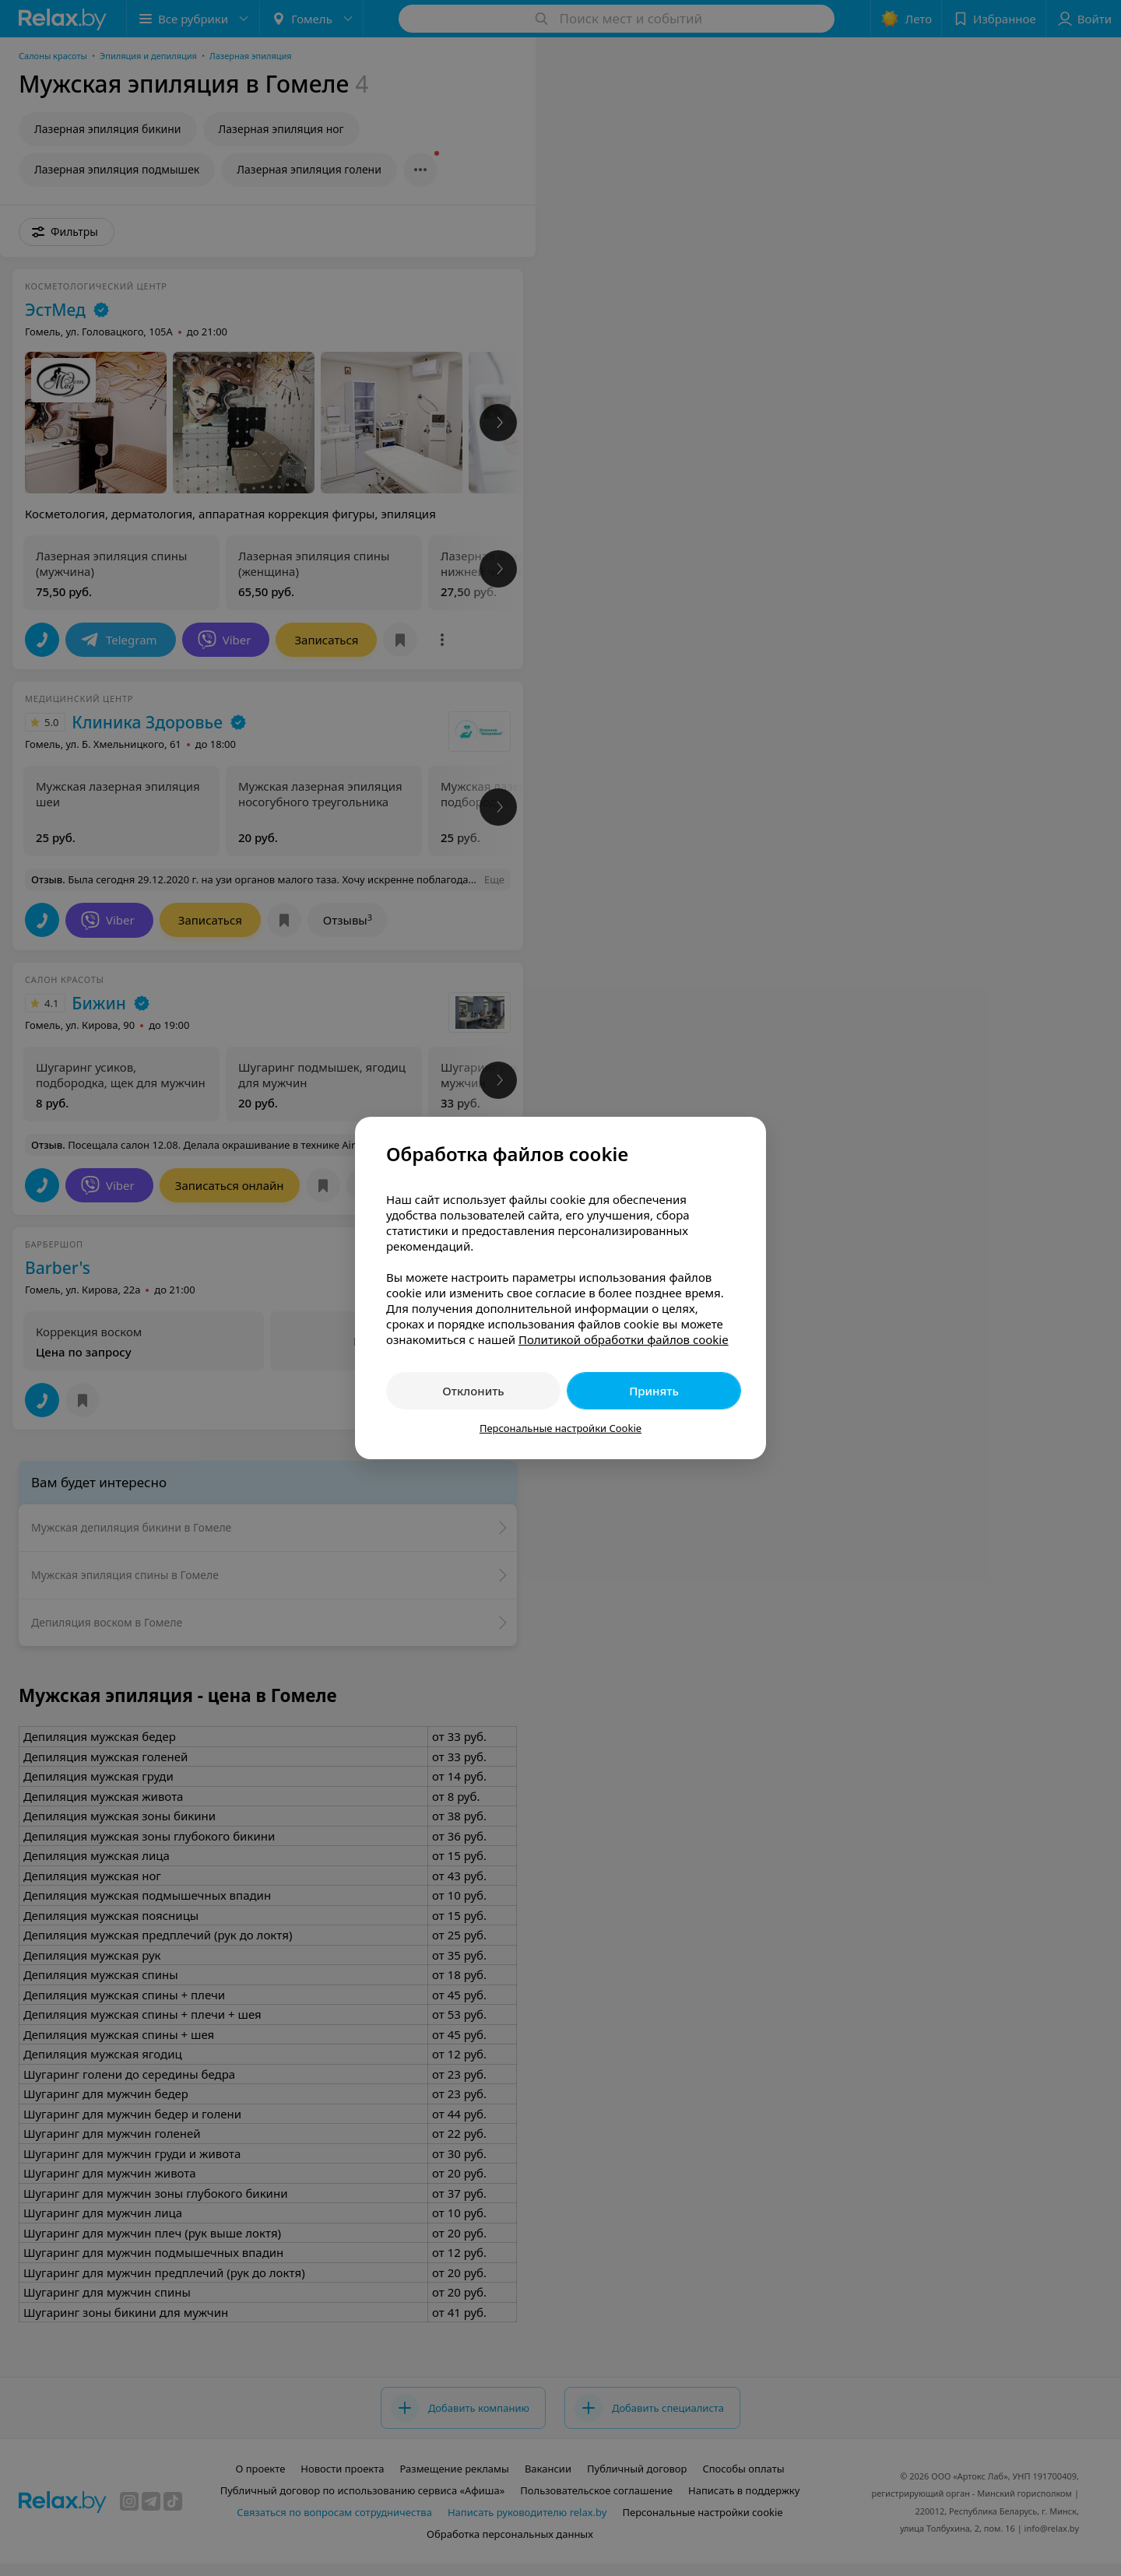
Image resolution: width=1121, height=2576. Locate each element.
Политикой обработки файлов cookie (623, 1339)
